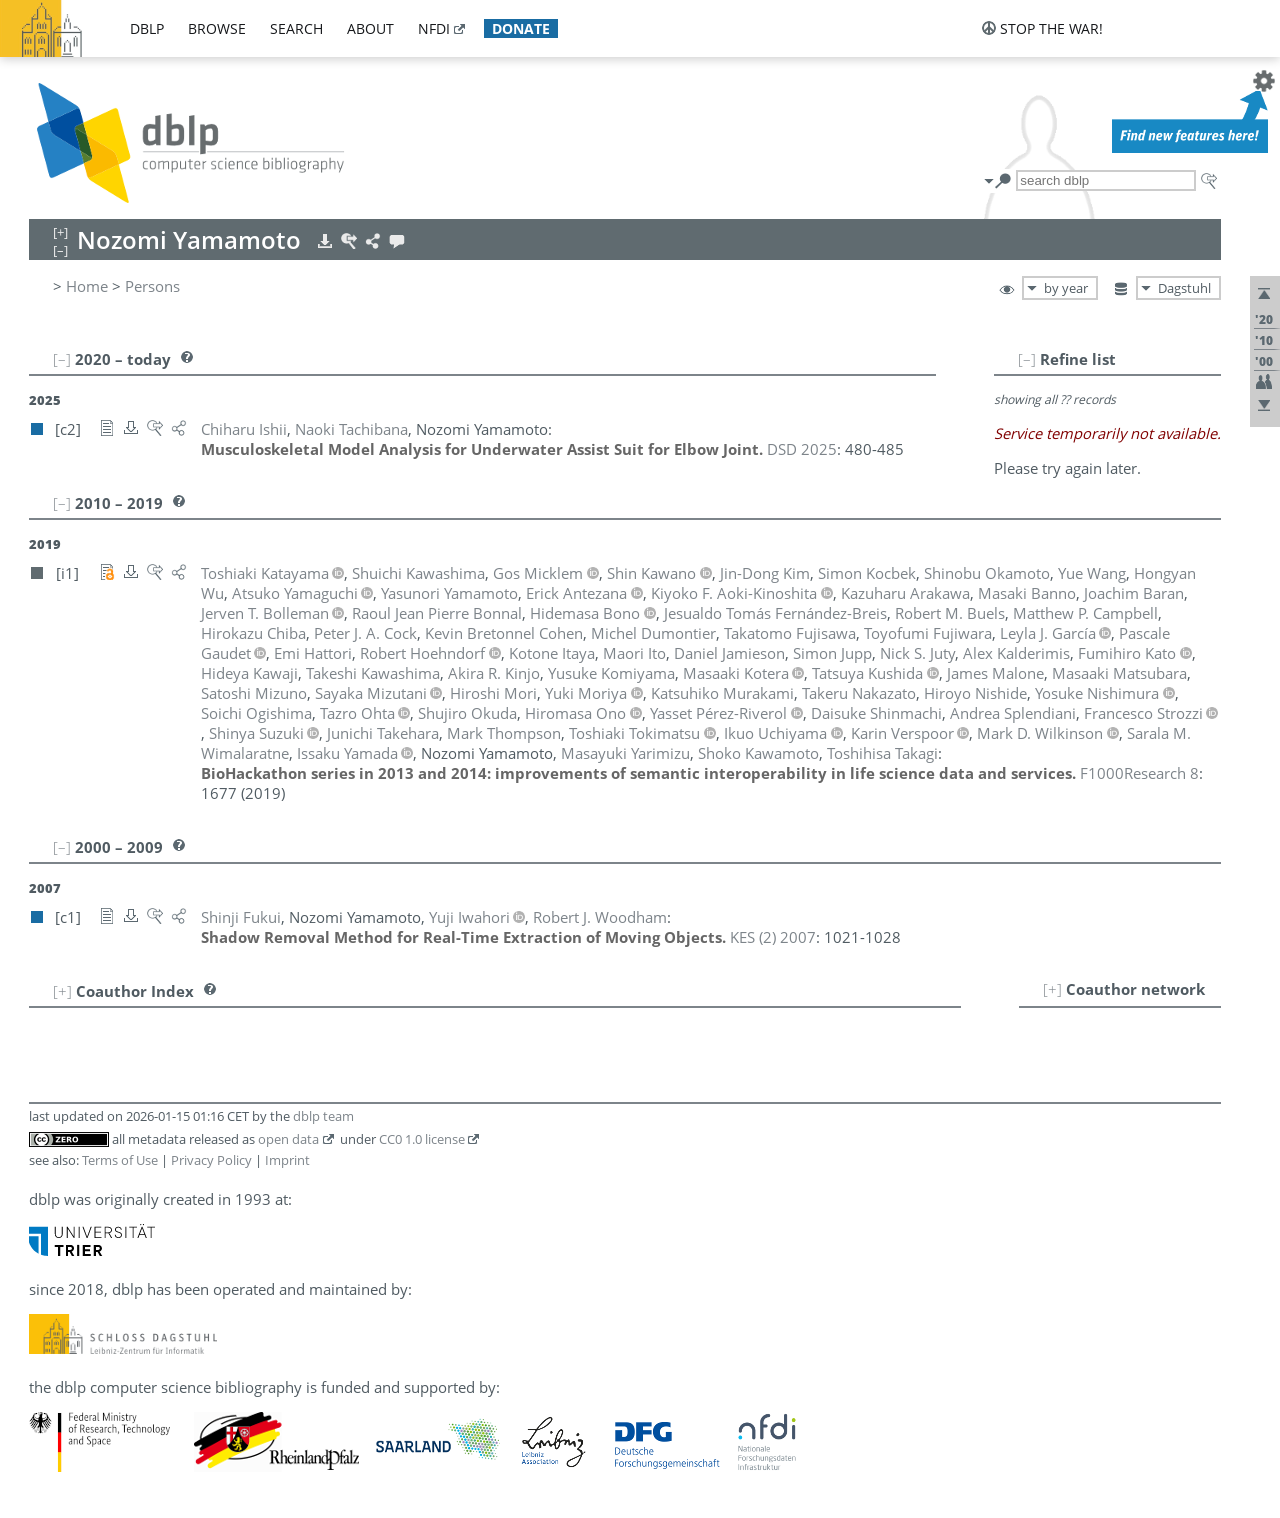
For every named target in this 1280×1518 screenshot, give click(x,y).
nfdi (434, 28)
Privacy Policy (211, 1160)
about (370, 28)
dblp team (323, 1116)
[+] (1052, 989)
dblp (147, 28)
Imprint (287, 1160)
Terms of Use (120, 1160)
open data (288, 1139)
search (296, 28)
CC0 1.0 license (422, 1139)
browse (217, 28)
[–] (1027, 359)
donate (521, 28)
